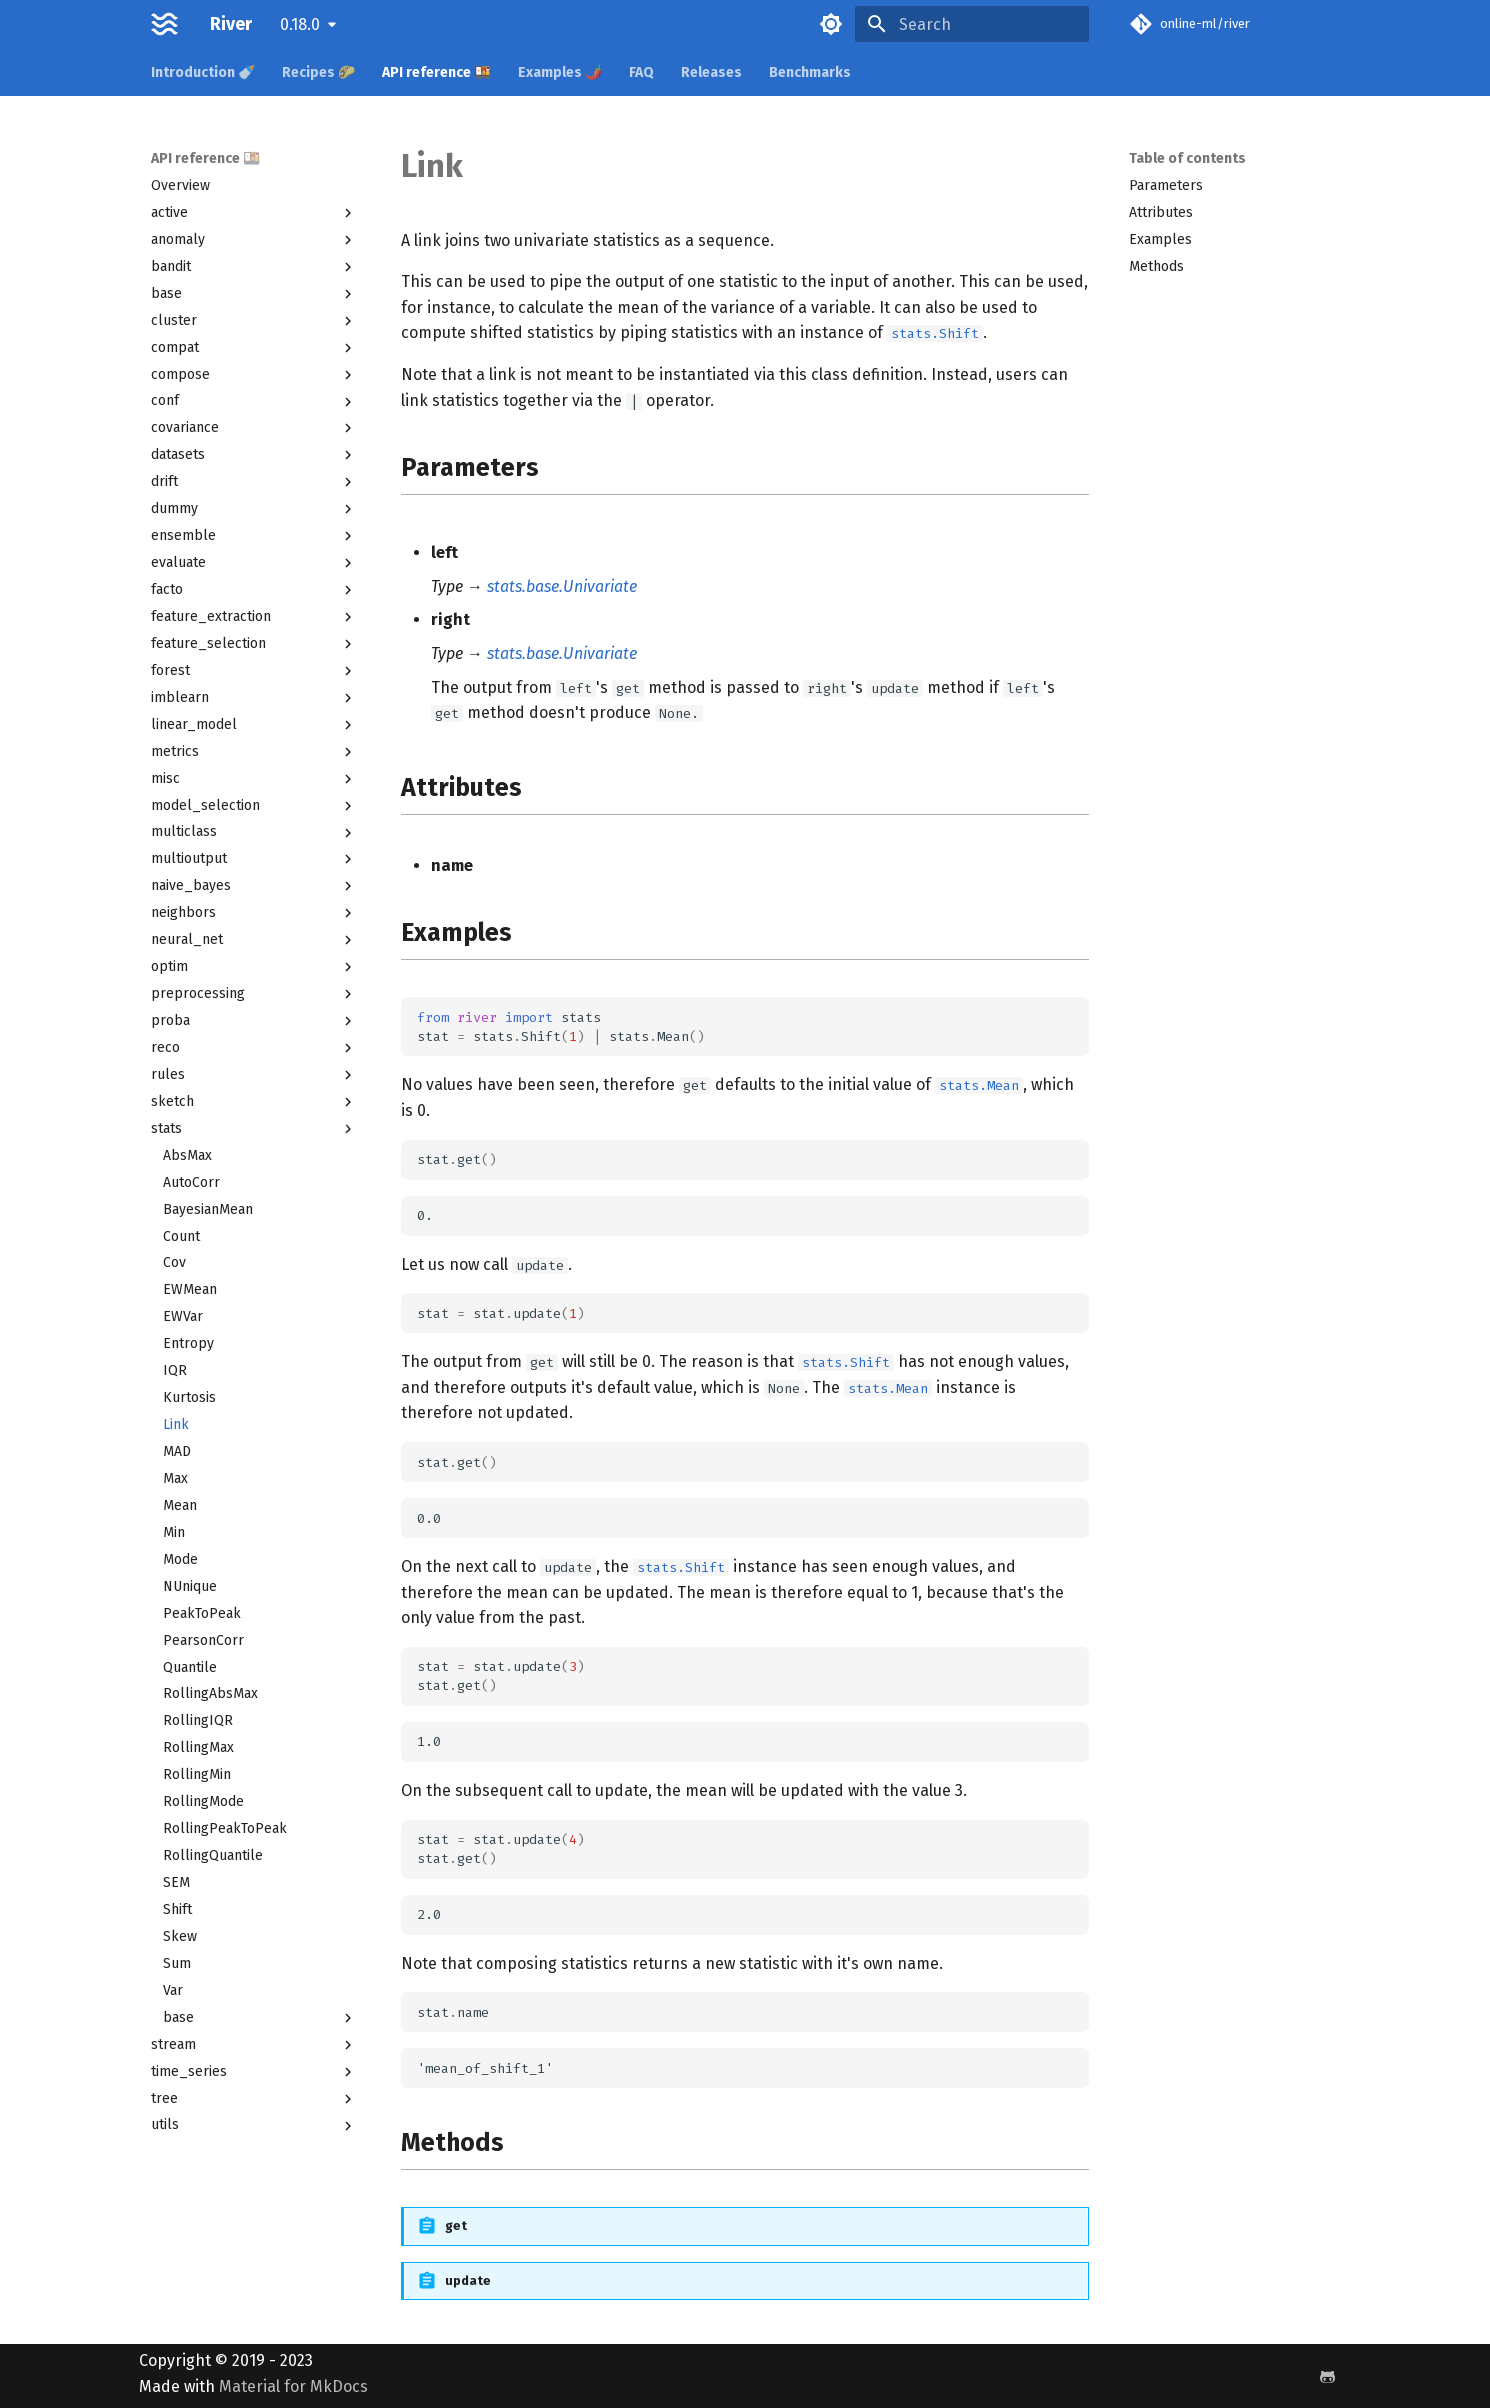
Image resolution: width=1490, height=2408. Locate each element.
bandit (254, 267)
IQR (175, 1370)
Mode (180, 1559)
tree (254, 2099)
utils (254, 2125)
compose (254, 375)
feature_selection (254, 644)
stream (254, 2045)
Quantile (190, 1667)
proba (254, 1021)
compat (254, 348)
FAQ (641, 72)
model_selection (254, 806)
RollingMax (198, 1747)
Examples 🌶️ (560, 72)
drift (254, 482)
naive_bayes (254, 886)
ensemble (254, 536)
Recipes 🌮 (318, 72)
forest (254, 671)
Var (173, 1990)
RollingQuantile (213, 1855)
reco (254, 1048)
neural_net (254, 940)
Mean (180, 1505)
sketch (254, 1102)
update (468, 2280)
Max (175, 1478)
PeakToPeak (202, 1613)
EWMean (190, 1289)
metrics (254, 752)
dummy (254, 509)
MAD (177, 1451)
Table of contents (1187, 158)
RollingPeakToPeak (225, 1828)
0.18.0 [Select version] (300, 24)
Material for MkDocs (293, 2386)
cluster (254, 321)
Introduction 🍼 (203, 72)
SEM (176, 1882)
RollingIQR (198, 1720)
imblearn (254, 698)
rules (254, 1075)
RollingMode (203, 1801)
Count (181, 1236)
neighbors (254, 913)
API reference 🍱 (436, 72)
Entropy (188, 1343)
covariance (254, 428)
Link (176, 1424)
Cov (174, 1262)
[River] (164, 24)
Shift (177, 1909)
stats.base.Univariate (562, 586)
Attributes (1161, 212)
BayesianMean (208, 1209)
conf (254, 401)
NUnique (190, 1586)
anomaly (254, 240)
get (456, 2225)
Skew (180, 1936)
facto (254, 590)
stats (254, 1129)
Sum (177, 1963)
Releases (711, 72)
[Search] (972, 24)
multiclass (254, 832)
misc (254, 779)
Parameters (1166, 185)
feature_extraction (254, 617)
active (254, 213)
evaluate (254, 563)
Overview (180, 185)
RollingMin (197, 1774)
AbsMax (187, 1155)
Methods (1156, 266)
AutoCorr (191, 1182)
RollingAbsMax (210, 1693)
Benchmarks (810, 72)
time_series (254, 2072)
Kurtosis (189, 1397)
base (254, 294)
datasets (254, 455)
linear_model (254, 725)
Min (174, 1532)
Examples (1160, 239)
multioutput (254, 859)
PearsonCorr (203, 1640)
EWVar (183, 1316)
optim (254, 967)
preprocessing (254, 994)
